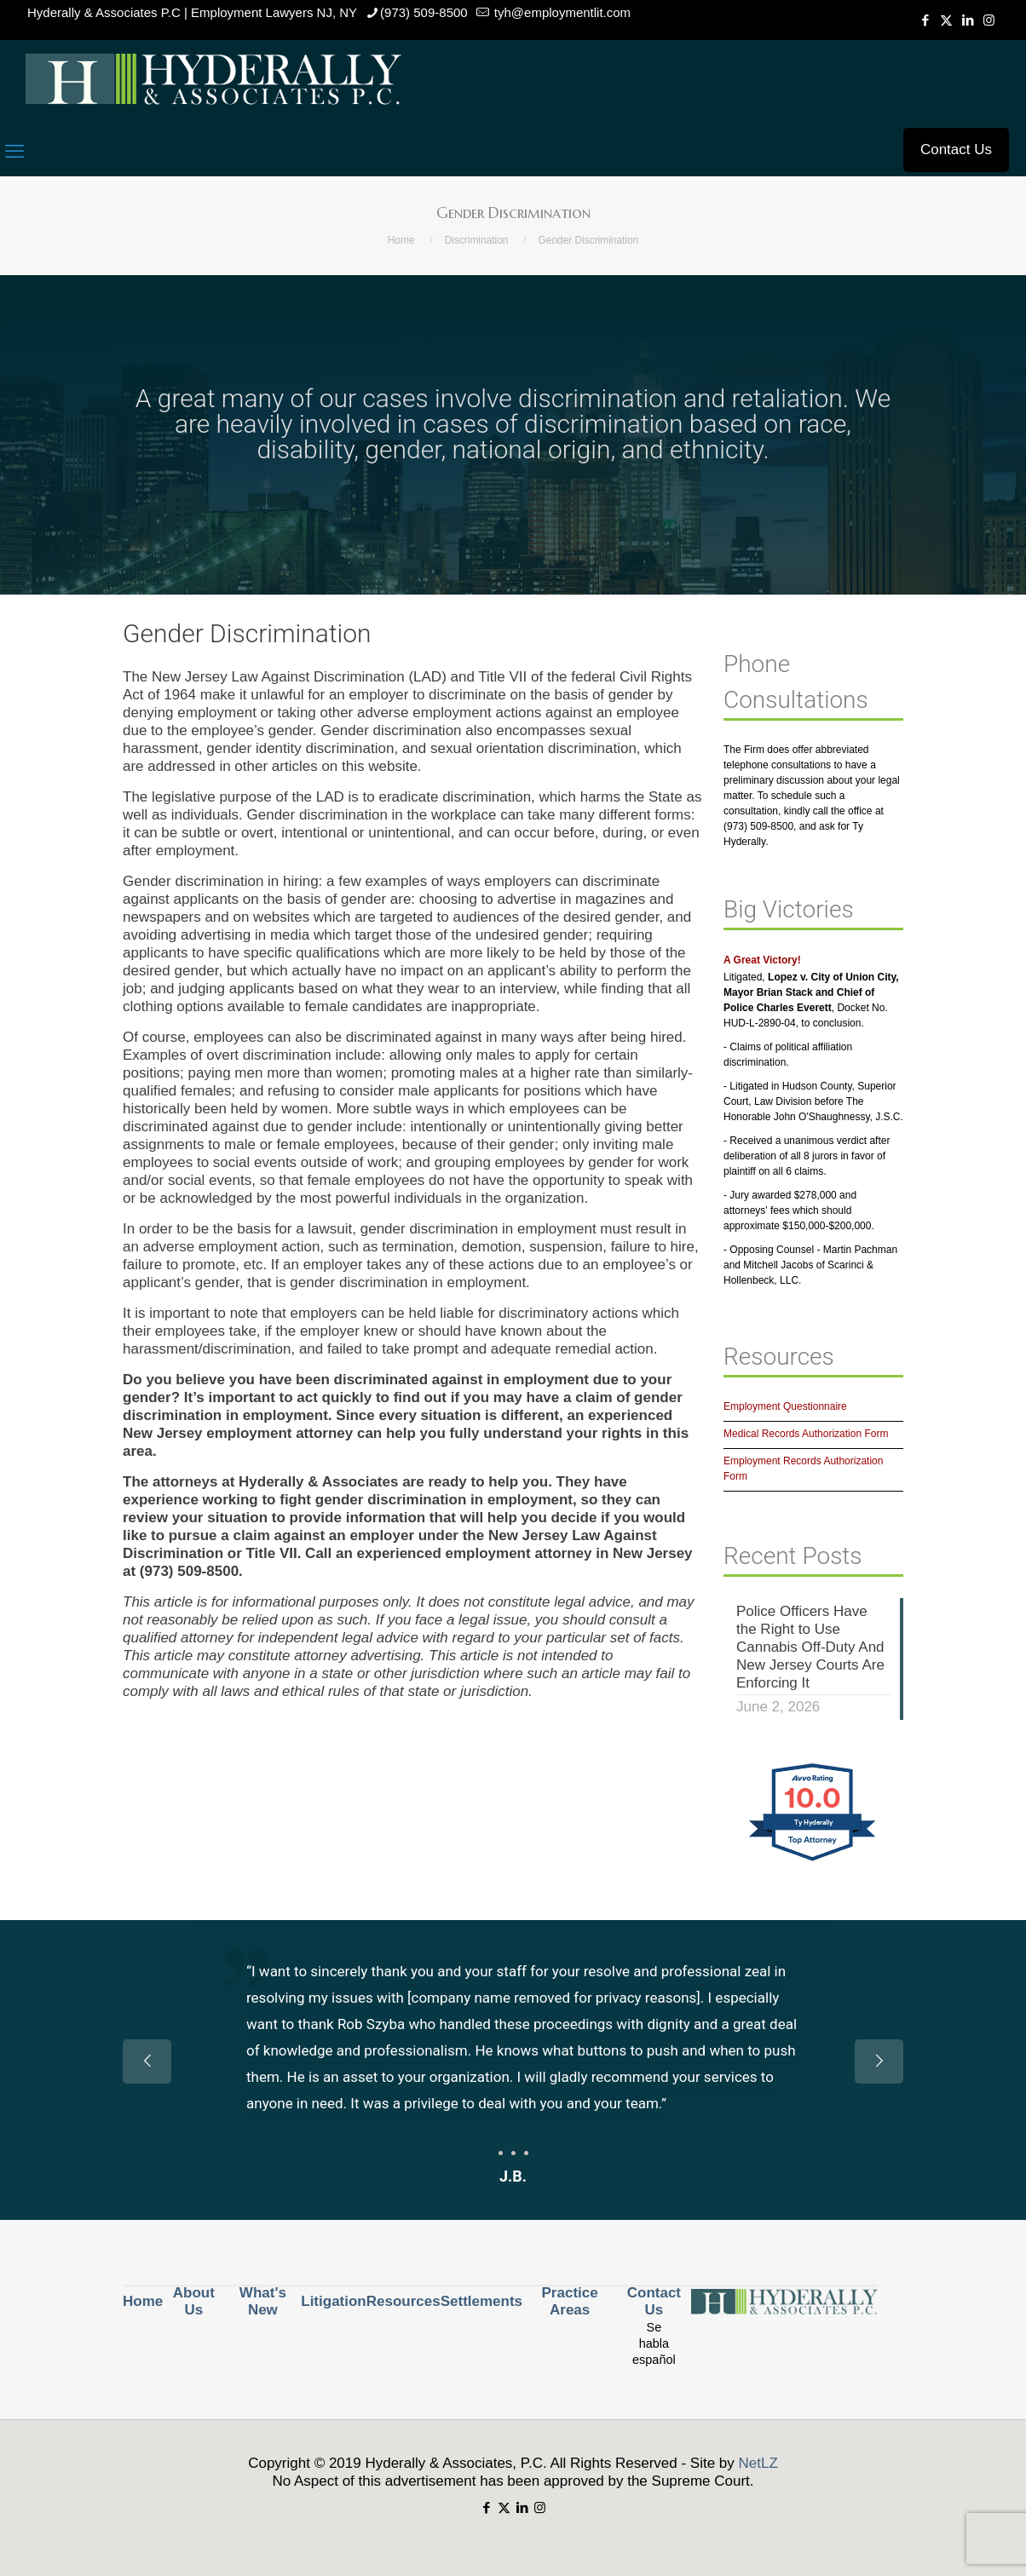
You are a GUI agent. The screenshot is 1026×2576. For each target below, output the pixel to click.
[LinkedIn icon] (967, 20)
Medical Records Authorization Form (805, 1434)
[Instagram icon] (989, 20)
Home (401, 240)
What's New (262, 2301)
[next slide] (879, 2061)
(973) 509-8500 (424, 12)
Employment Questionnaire (785, 1406)
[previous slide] (147, 2061)
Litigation (333, 2301)
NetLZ (758, 2463)
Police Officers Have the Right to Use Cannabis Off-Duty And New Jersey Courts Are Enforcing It (810, 1647)
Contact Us (956, 149)
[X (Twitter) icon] (946, 20)
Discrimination (477, 240)
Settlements (481, 2301)
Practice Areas (570, 2301)
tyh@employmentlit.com (561, 12)
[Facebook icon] (925, 20)
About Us (194, 2301)
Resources (403, 2301)
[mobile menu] (14, 151)
